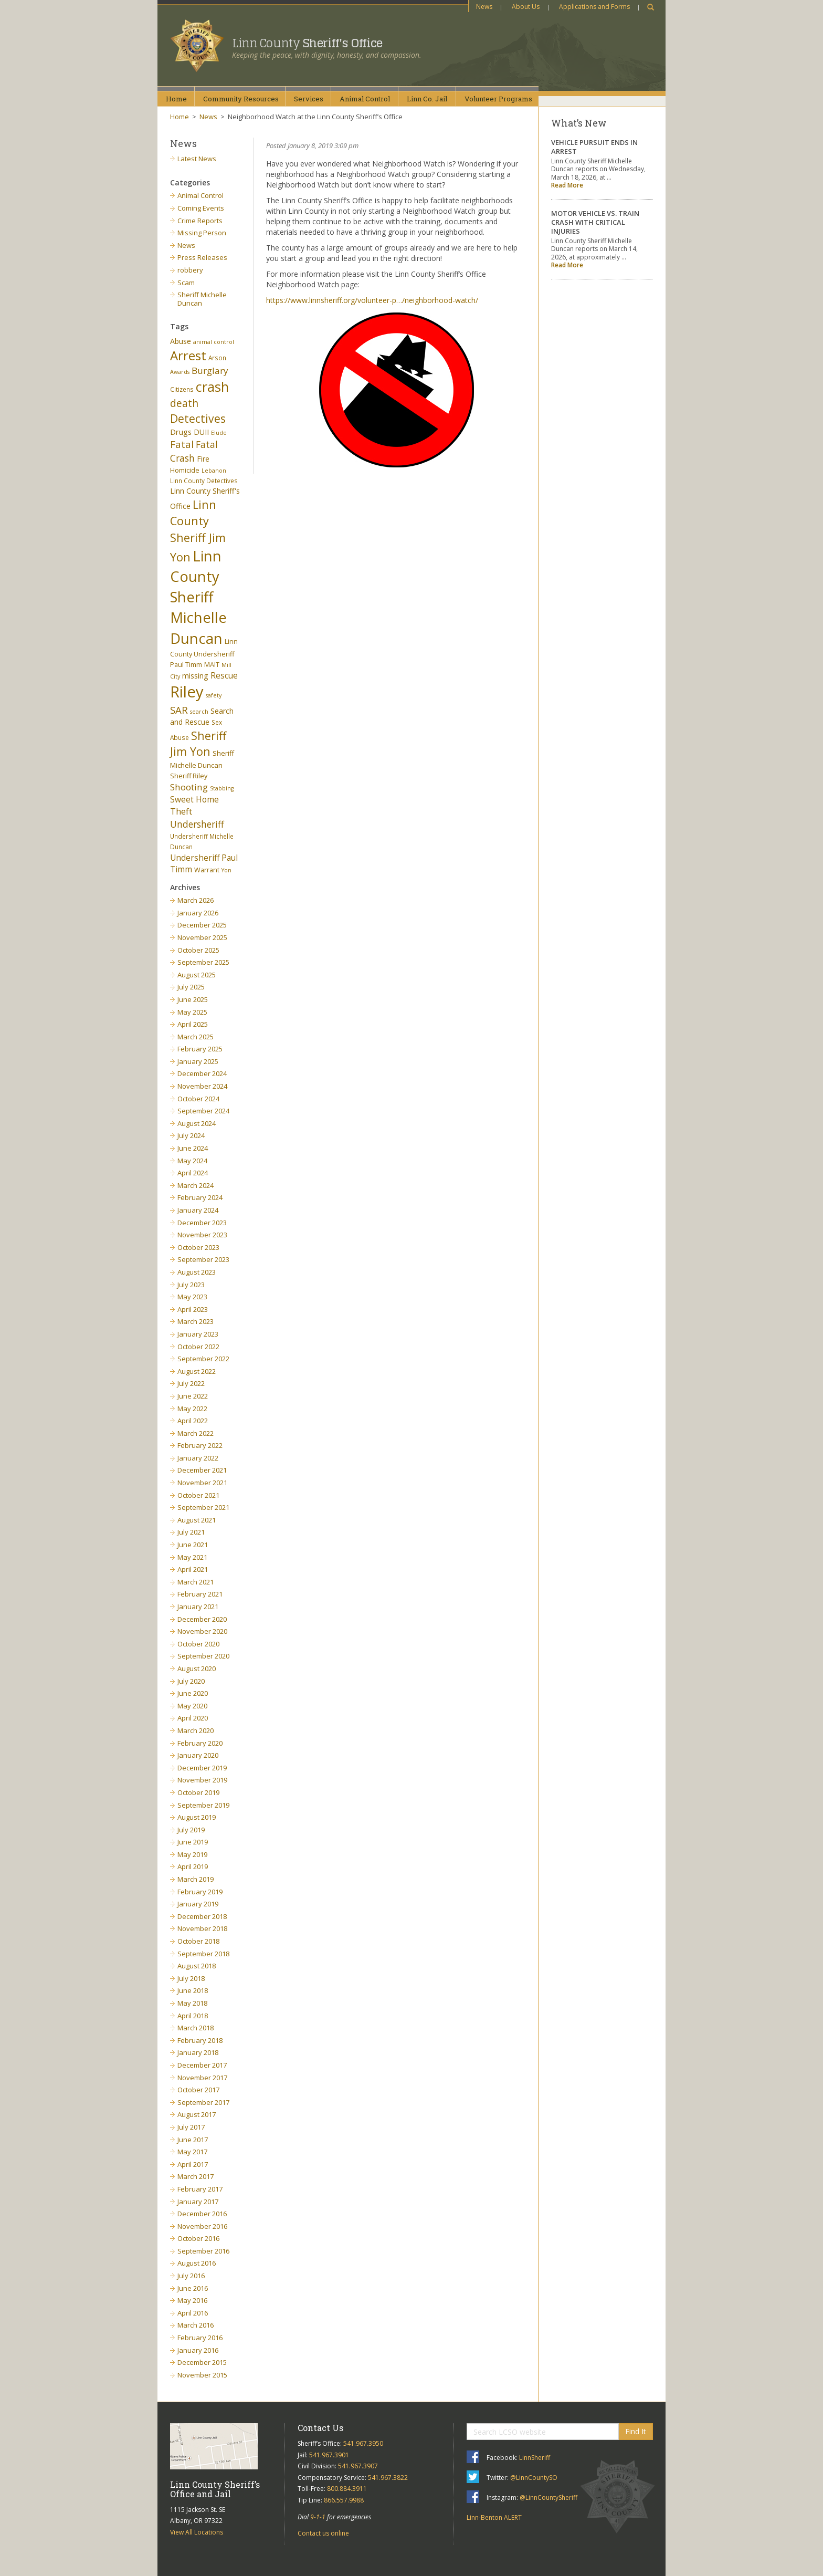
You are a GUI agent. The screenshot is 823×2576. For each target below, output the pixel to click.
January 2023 (197, 1334)
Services (308, 98)
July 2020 (191, 1681)
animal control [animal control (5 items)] (213, 342)
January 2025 (197, 1061)
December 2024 (202, 1073)
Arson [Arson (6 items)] (217, 357)
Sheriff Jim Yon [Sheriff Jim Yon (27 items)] (198, 743)
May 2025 (192, 1012)
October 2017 (198, 2089)
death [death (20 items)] (184, 403)
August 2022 (196, 1371)
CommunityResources (241, 98)
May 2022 (192, 1408)
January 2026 (197, 912)
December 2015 (202, 2362)
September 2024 (203, 1110)
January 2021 (197, 1606)
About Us (526, 6)
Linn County (307, 43)
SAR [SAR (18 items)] (179, 709)
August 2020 (196, 1668)
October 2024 (198, 1098)
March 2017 (195, 2176)
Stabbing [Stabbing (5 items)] (222, 788)
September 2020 (203, 1656)
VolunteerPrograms (498, 98)
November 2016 (202, 2226)
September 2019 (203, 1805)
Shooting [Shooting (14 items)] (189, 787)
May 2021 (192, 1557)
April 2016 (192, 2313)
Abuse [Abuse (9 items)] (180, 341)
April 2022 (192, 1420)
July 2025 (191, 987)
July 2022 (191, 1383)
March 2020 (195, 1730)
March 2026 (195, 900)
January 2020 (197, 1755)
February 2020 (200, 1743)
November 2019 (202, 1780)
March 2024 (195, 1185)
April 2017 (192, 2164)
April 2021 (192, 1569)
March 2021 (195, 1582)
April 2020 (192, 1718)
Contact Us (320, 2427)
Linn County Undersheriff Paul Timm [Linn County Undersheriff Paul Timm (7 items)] (204, 653)
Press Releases (202, 257)
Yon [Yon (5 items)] (226, 870)
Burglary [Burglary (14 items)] (210, 370)
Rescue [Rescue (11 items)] (224, 675)
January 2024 (197, 1210)
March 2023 (195, 1321)
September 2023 (203, 1259)
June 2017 (192, 2139)
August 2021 (196, 1520)
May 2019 (192, 1854)
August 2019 (196, 1817)
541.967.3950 (363, 2443)
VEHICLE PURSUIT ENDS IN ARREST (594, 147)
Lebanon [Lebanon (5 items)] (214, 470)
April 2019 (192, 1866)
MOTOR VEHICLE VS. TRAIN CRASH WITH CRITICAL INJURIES (595, 222)
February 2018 (200, 2040)
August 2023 (196, 1272)
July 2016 (191, 2275)
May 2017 (192, 2151)
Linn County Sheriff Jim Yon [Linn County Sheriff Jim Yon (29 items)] (198, 531)
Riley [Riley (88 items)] (187, 691)
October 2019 (198, 1792)
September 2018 (203, 1953)
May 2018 (192, 2003)
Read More (567, 185)
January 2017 (197, 2201)
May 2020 (192, 1706)
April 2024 (192, 1172)
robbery (190, 270)
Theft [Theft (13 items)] (181, 811)
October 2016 (198, 2238)
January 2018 (197, 2052)
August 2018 (196, 1965)
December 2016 (202, 2213)
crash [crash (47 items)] (212, 386)
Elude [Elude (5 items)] (219, 432)
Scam (186, 282)
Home (176, 98)
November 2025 (202, 937)
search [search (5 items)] (199, 711)
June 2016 (192, 2288)
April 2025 (192, 1024)
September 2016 (203, 2251)
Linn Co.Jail (427, 98)
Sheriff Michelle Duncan (202, 299)
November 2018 (202, 1928)
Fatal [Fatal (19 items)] (182, 444)
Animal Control (200, 195)
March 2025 (195, 1036)
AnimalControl (365, 98)
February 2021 (200, 1594)
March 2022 (195, 1433)
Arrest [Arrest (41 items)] (188, 355)
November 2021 (202, 1482)
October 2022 (198, 1346)
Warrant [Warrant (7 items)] (206, 869)
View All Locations (196, 2532)
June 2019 (192, 1842)
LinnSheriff (534, 2457)
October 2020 (198, 1644)
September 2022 (203, 1358)
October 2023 (198, 1247)
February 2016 (200, 2337)
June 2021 (192, 1544)
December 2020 (202, 1619)
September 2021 (203, 1507)
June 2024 (192, 1148)
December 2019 (202, 1767)
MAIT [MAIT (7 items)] (211, 664)
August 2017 (196, 2114)
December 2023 (202, 1222)
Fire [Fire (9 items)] (203, 459)
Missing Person (201, 232)
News (484, 6)
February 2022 (200, 1445)
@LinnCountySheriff (548, 2497)
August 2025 (196, 974)
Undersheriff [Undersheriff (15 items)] (197, 824)
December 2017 (202, 2065)
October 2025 (198, 950)
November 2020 (202, 1631)
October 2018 (198, 1941)
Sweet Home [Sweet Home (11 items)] (194, 799)
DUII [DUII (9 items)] (201, 432)
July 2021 (191, 1532)
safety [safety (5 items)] (213, 695)
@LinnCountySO (533, 2477)
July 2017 (191, 2127)
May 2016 (192, 2300)
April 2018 (192, 2015)
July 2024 (191, 1135)
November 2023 (202, 1234)
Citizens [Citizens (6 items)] (182, 389)
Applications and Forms (594, 6)
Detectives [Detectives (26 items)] (198, 418)
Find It (635, 2431)
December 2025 (202, 925)
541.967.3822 (388, 2477)
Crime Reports (200, 220)
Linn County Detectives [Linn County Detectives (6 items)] (204, 480)
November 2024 (202, 1086)
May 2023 (192, 1296)
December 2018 (202, 1916)
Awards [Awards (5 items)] (179, 372)
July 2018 (191, 1978)
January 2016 (197, 2350)
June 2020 (192, 1693)
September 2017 (203, 2102)
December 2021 (202, 1470)
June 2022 (192, 1396)
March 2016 (195, 2325)
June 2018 (192, 1990)
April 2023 (192, 1309)
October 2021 (198, 1495)
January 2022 (197, 1458)
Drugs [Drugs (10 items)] (181, 431)
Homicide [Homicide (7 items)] (184, 470)
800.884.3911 (347, 2488)
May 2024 (192, 1160)
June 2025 (192, 999)
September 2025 (203, 962)
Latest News (196, 158)
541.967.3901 (329, 2454)
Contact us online (323, 2533)
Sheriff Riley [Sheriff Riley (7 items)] (188, 775)
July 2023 (191, 1284)
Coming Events (200, 208)
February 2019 (200, 1891)
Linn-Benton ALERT (494, 2517)
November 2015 (202, 2375)
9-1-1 (317, 2516)
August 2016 (196, 2263)
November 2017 (202, 2077)
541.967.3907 (358, 2466)
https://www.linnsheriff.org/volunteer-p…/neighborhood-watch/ (372, 300)
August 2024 (196, 1123)
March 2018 (195, 2027)
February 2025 (200, 1049)
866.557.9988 (344, 2500)
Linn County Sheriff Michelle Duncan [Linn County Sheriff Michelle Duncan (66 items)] (198, 597)
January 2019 (197, 1903)
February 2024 (200, 1197)
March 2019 (195, 1879)
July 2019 (191, 1829)
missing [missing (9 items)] (195, 676)
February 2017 (200, 2189)
